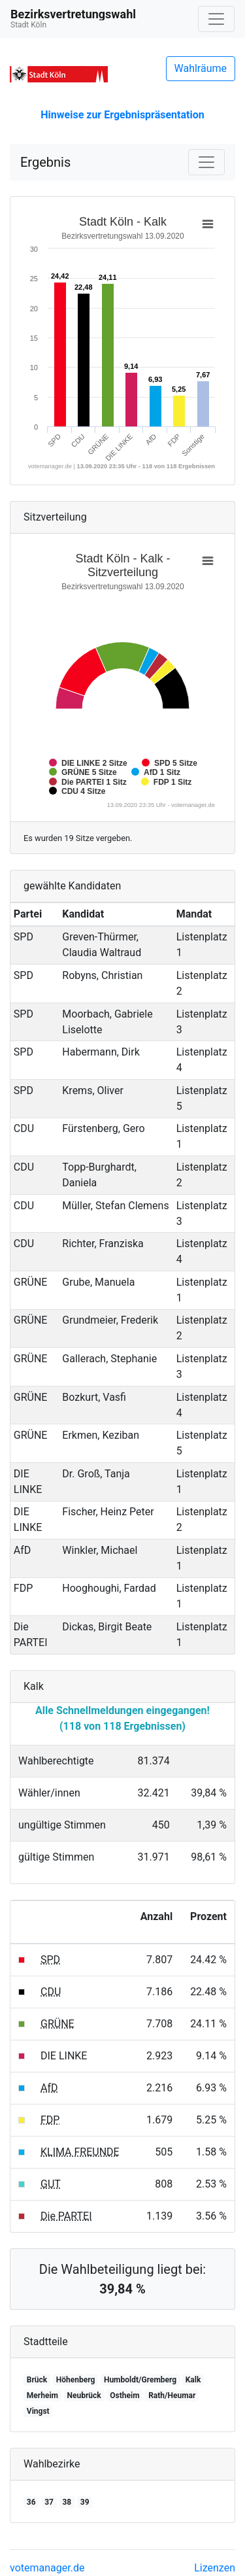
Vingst (38, 2411)
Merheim (42, 2395)
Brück (37, 2379)
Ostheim (124, 2395)
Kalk (193, 2379)
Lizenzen (214, 2568)
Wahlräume (200, 68)
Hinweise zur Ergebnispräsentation (122, 115)
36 (31, 2502)
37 (49, 2502)
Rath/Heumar (171, 2395)
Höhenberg (75, 2379)
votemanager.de (47, 2568)
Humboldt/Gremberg (140, 2379)
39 (85, 2502)
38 (66, 2502)
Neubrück (84, 2395)
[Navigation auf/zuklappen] (216, 19)
